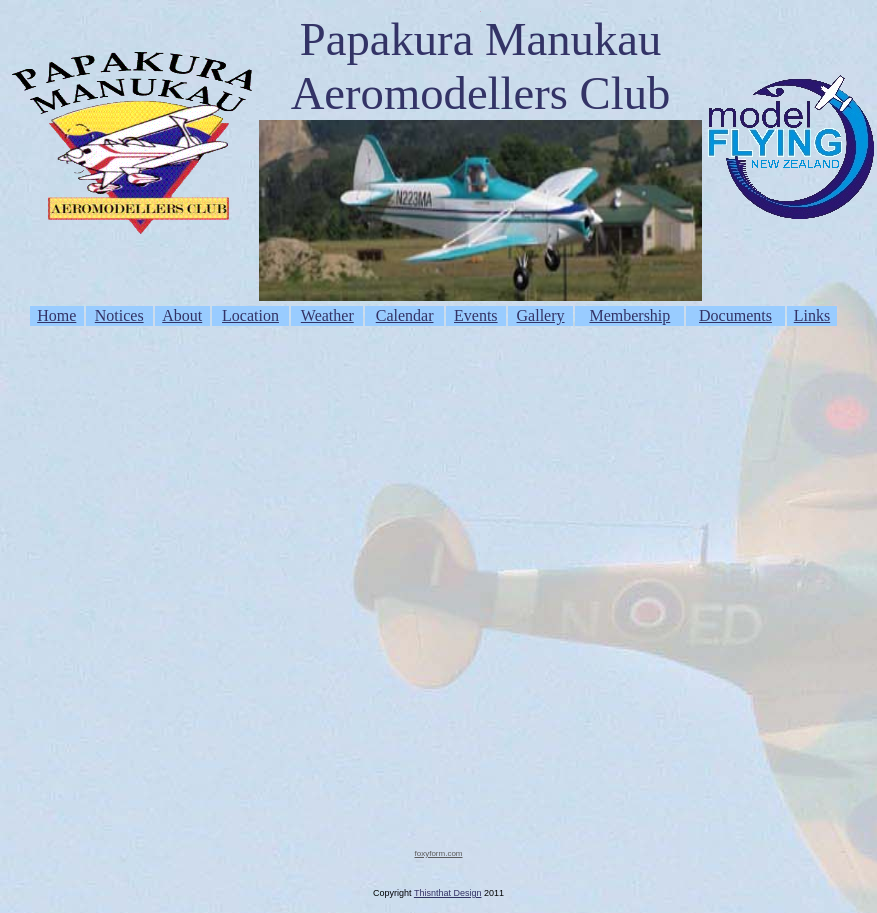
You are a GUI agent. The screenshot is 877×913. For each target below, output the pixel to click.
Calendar (405, 315)
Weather (327, 315)
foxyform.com (438, 853)
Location (250, 315)
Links (812, 315)
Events (476, 315)
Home (56, 315)
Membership (629, 315)
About (182, 315)
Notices (119, 315)
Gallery (541, 315)
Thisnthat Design (448, 893)
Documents (735, 315)
